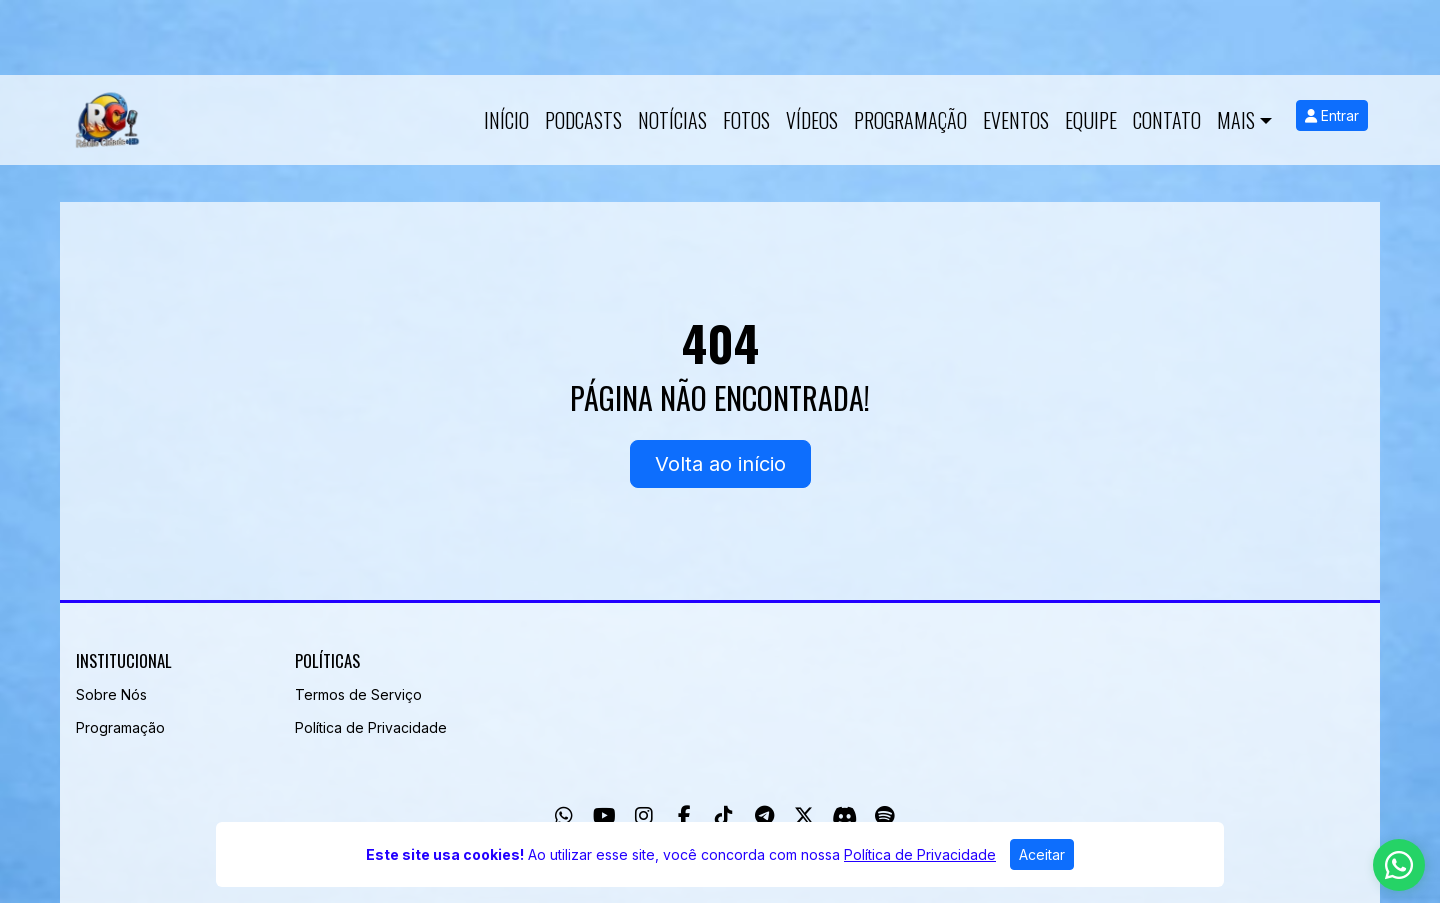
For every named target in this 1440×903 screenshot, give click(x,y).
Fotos (746, 120)
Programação (910, 120)
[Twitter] (804, 816)
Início (506, 120)
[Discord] (844, 816)
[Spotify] (884, 816)
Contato (1167, 120)
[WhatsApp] (564, 816)
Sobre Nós (111, 694)
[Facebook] (684, 816)
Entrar (1332, 115)
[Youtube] (604, 816)
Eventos (1016, 120)
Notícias (672, 120)
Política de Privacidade (371, 727)
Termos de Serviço (358, 694)
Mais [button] (1236, 120)
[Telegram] (764, 816)
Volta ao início (720, 464)
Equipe (1091, 120)
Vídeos (812, 120)
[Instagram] (644, 816)
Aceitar (1042, 854)
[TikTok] (724, 816)
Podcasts (583, 120)
